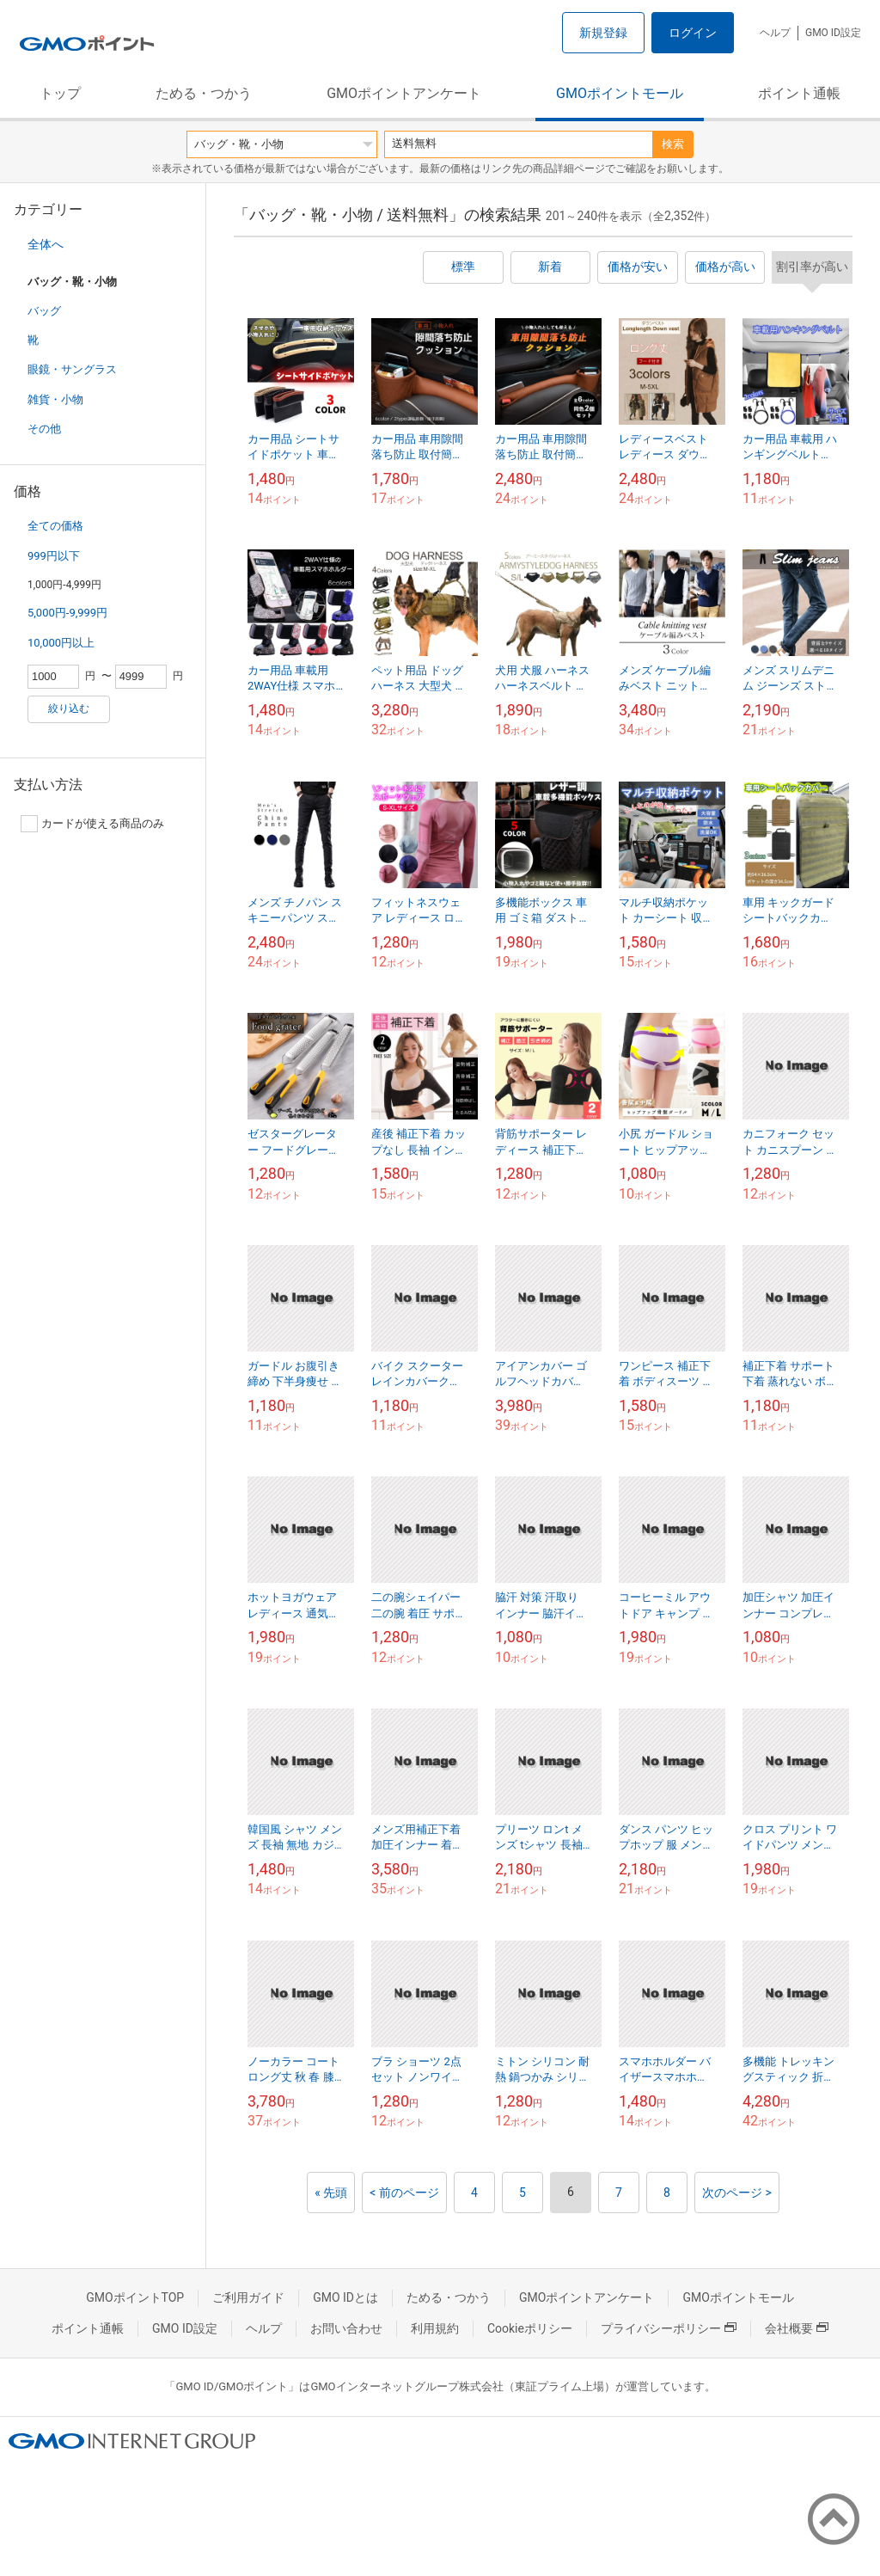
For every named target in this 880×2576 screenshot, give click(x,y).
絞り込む (68, 708)
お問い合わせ (346, 2328)
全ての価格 (55, 525)
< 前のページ (404, 2192)
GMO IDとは (345, 2297)
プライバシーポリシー (668, 2328)
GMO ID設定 (833, 33)
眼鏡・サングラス (72, 369)
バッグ (44, 310)
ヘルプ (775, 33)
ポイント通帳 (799, 93)
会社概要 (796, 2328)
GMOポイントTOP (135, 2297)
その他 (44, 428)
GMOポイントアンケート (404, 93)
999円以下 (54, 555)
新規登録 (603, 33)
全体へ (46, 244)
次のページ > (737, 2192)
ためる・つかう (204, 93)
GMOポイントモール (619, 93)
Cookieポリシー (529, 2328)
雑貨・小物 (55, 399)
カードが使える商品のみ (92, 823)
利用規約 (435, 2328)
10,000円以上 (61, 642)
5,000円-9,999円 (67, 612)
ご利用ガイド (248, 2297)
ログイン (693, 33)
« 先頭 (331, 2192)
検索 (673, 144)
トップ (60, 93)
